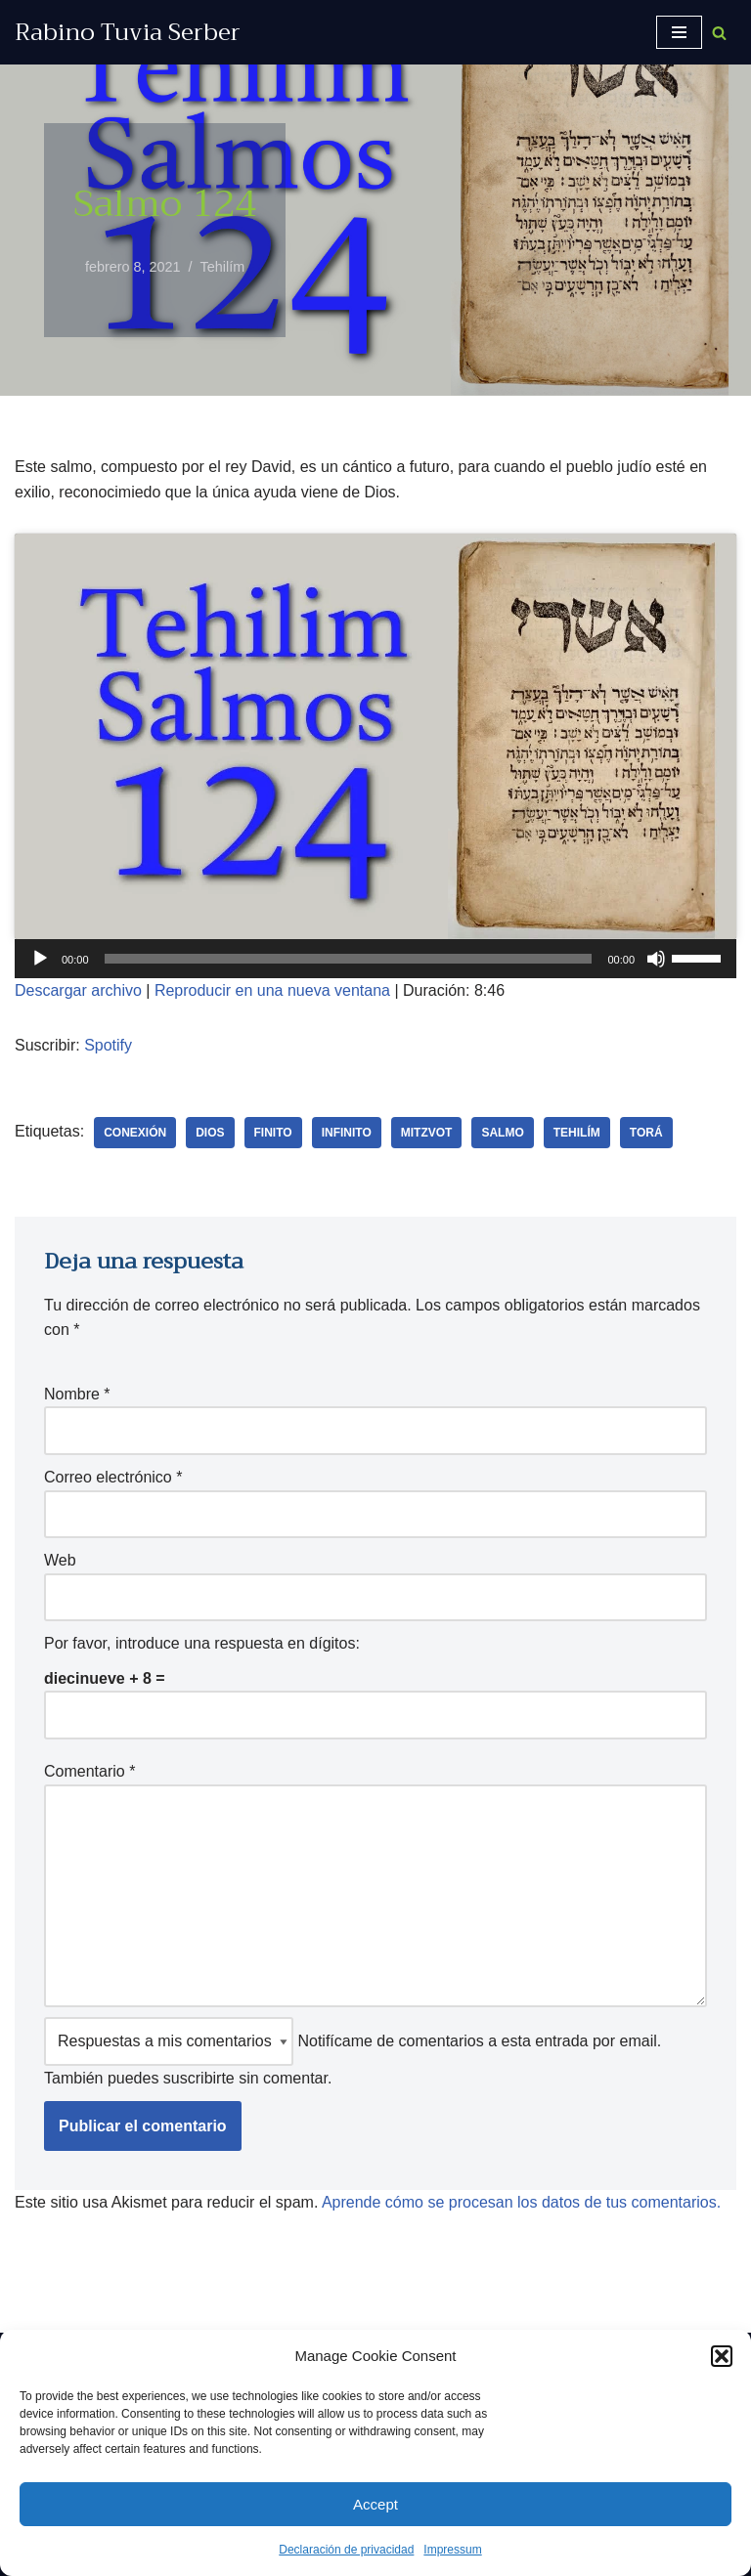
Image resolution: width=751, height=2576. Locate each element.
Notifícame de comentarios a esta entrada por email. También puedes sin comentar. (352, 2051)
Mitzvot (427, 1132)
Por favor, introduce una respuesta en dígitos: (202, 1643)
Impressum (452, 2549)
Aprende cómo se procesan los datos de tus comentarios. (521, 2202)
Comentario (89, 1771)
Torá (646, 1132)
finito (273, 1132)
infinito (347, 1132)
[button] (721, 2356)
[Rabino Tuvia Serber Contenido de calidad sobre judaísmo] (128, 32)
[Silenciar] (656, 958)
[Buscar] (719, 32)
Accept (375, 2504)
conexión (135, 1132)
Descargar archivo (78, 990)
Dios (210, 1132)
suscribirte (199, 2078)
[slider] (349, 959)
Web (60, 1560)
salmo (502, 1132)
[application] (375, 958)
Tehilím (222, 267)
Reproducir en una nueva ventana (272, 990)
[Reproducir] (40, 958)
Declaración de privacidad (346, 2549)
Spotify (108, 1045)
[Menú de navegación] (679, 32)
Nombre (77, 1394)
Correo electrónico (113, 1477)
